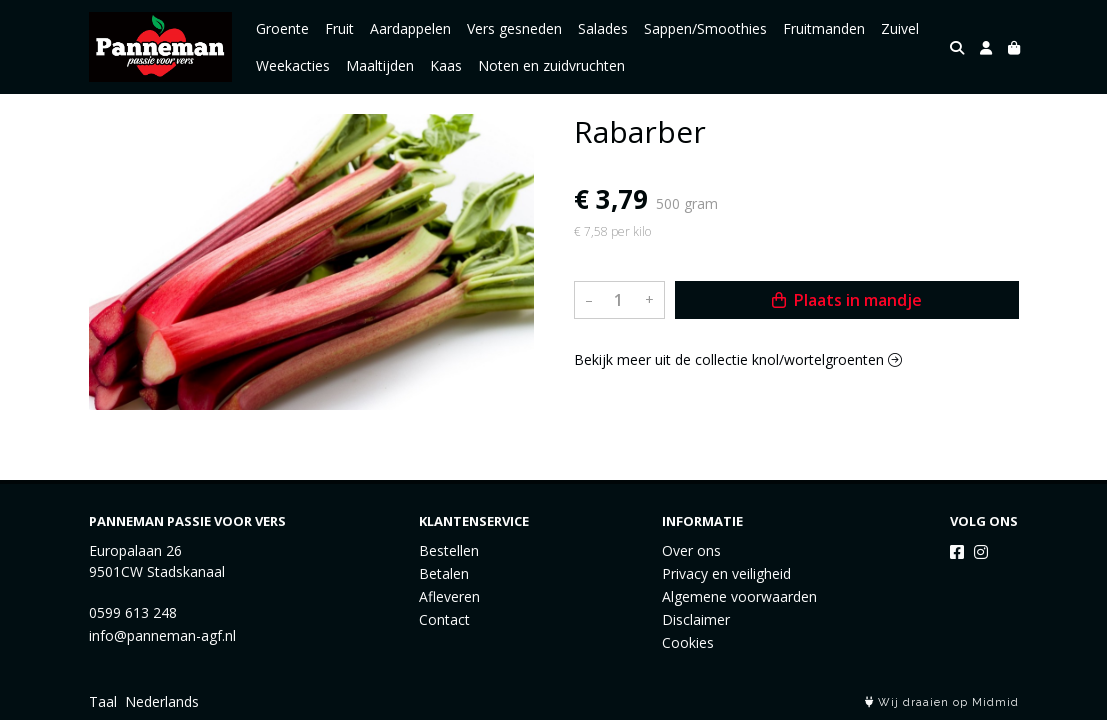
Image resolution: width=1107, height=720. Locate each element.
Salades (603, 28)
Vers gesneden (514, 28)
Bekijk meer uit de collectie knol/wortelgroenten (738, 359)
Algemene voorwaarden (739, 596)
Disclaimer (696, 619)
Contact (444, 619)
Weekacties (293, 65)
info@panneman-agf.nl (162, 635)
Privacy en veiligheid (726, 573)
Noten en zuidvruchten (551, 65)
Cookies (688, 642)
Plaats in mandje (847, 300)
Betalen (444, 573)
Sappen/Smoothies (705, 28)
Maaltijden (380, 65)
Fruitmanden (824, 28)
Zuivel (900, 28)
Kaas (446, 65)
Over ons (691, 550)
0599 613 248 (133, 612)
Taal (103, 701)
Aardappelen (410, 28)
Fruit (339, 28)
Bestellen (449, 550)
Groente (282, 28)
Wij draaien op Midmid (942, 702)
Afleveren (449, 596)
